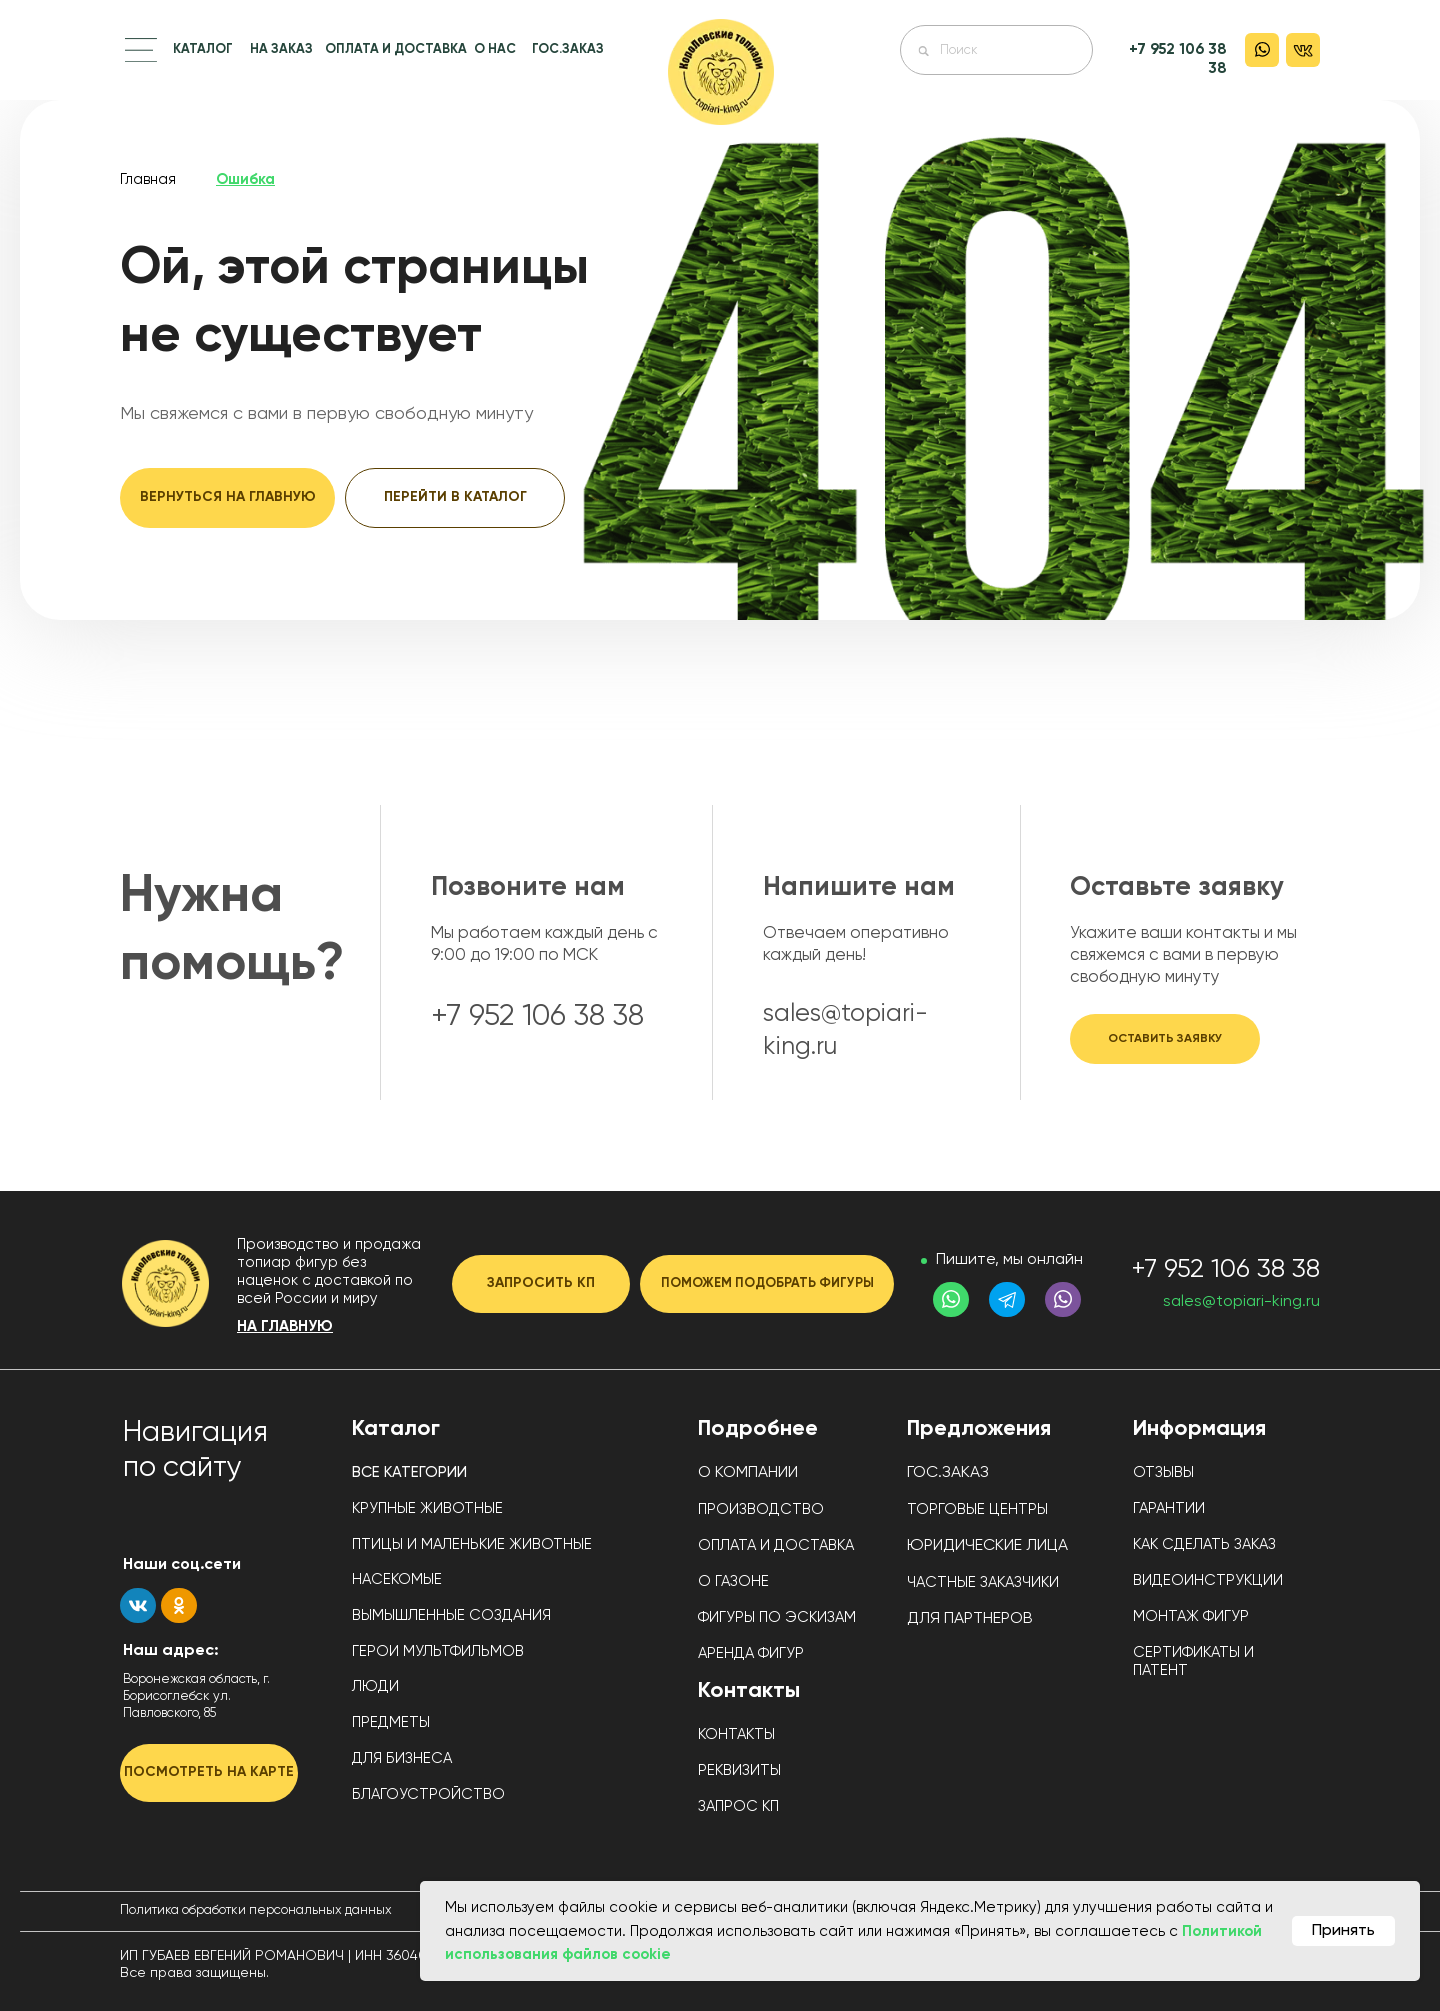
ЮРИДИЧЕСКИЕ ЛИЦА (987, 1546)
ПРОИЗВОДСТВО (761, 1509)
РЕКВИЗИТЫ (739, 1770)
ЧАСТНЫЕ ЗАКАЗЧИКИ (983, 1582)
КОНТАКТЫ (736, 1734)
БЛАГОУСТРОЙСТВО (428, 1794)
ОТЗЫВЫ (1163, 1472)
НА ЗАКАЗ (281, 49)
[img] (721, 72)
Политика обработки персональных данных (256, 1910)
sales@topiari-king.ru (1241, 1302)
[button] (141, 50)
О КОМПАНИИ (748, 1473)
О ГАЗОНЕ (733, 1581)
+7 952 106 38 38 (1225, 1270)
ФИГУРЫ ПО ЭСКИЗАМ (777, 1617)
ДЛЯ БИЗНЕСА (402, 1758)
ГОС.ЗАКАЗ (568, 49)
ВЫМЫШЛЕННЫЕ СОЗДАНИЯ (451, 1615)
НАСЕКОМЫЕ (397, 1579)
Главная (148, 179)
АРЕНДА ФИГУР (751, 1653)
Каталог (396, 1429)
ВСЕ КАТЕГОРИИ (409, 1472)
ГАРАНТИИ (1169, 1508)
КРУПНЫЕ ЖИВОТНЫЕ (427, 1508)
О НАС (495, 49)
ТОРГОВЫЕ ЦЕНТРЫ (977, 1509)
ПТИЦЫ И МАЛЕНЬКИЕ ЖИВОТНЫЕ (472, 1544)
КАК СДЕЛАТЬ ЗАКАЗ (1204, 1544)
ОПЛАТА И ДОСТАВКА (396, 49)
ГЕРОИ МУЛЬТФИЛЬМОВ (438, 1651)
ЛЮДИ (375, 1686)
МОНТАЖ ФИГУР (1191, 1616)
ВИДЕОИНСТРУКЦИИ (1208, 1580)
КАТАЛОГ (203, 49)
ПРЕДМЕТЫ (391, 1722)
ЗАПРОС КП (738, 1806)
